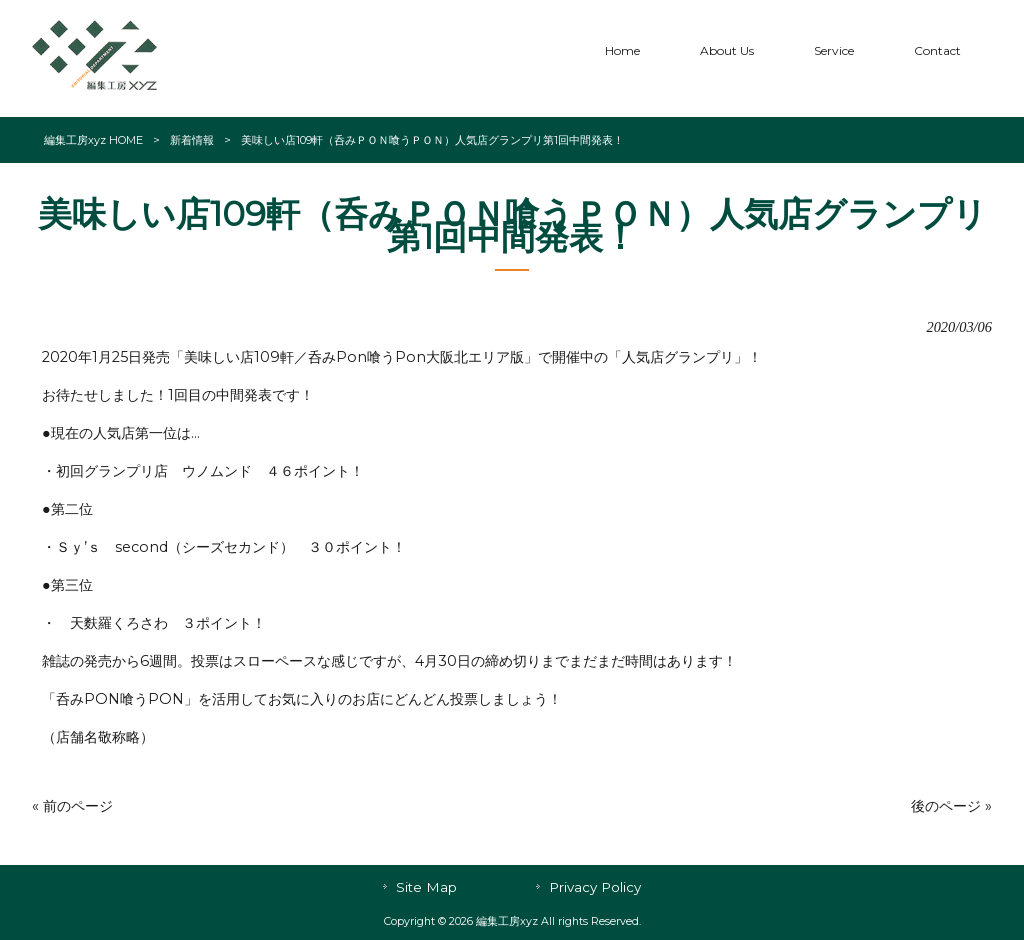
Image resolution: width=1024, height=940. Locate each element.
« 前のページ (72, 806)
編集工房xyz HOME (93, 140)
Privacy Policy (595, 887)
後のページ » (951, 806)
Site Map (426, 887)
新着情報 (192, 140)
